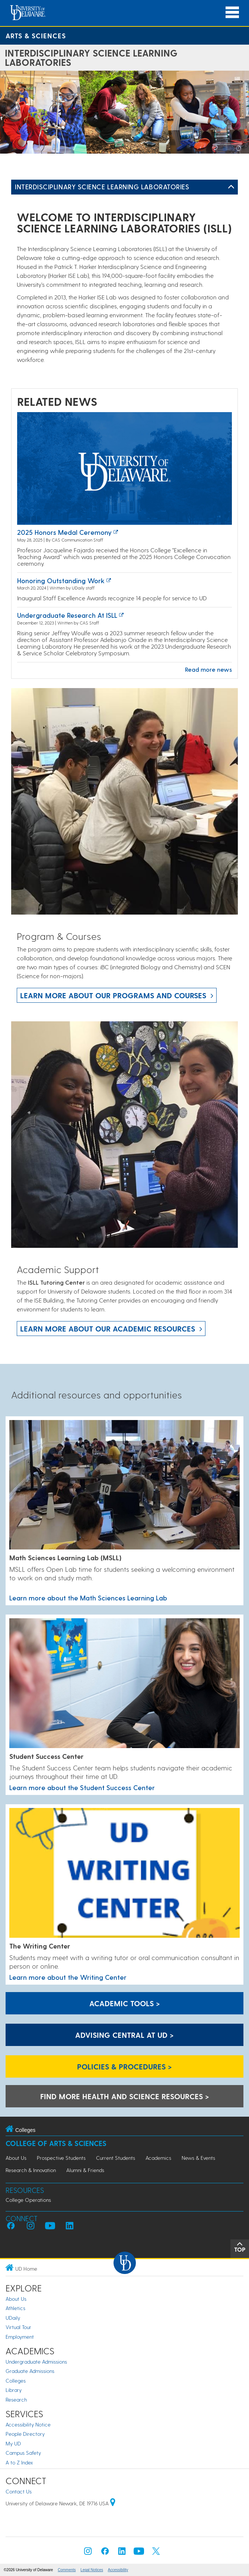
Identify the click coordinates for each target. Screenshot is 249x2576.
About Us (16, 2158)
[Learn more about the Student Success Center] (124, 1683)
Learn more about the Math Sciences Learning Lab (88, 1598)
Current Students (115, 2158)
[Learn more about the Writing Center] (124, 1873)
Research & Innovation (31, 2170)
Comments (67, 2570)
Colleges (16, 2380)
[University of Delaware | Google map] (112, 2503)
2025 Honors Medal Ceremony (64, 532)
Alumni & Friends (85, 2170)
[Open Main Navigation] (232, 12)
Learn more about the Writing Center (68, 1977)
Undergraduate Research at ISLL (67, 615)
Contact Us (19, 2491)
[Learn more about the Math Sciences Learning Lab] (124, 1485)
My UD (13, 2443)
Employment (20, 2337)
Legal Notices (91, 2570)
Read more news (208, 669)
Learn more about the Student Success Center (82, 1787)
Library (14, 2390)
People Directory (25, 2434)
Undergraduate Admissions (36, 2361)
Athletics (15, 2308)
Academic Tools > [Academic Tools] (124, 2003)
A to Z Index (19, 2462)
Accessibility (118, 2570)
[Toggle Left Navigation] (231, 187)
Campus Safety (23, 2453)
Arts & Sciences (36, 35)
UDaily (13, 2318)
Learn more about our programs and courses (113, 995)
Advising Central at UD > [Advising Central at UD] (124, 2034)
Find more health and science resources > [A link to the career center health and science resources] (124, 2096)
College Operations (28, 2200)
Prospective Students (61, 2158)
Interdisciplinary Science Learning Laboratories (102, 186)
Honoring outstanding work (61, 580)
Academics (158, 2158)
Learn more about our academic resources (107, 1328)
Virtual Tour (18, 2327)
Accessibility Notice (28, 2424)
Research (16, 2399)
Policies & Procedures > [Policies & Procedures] (124, 2066)
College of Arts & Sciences (56, 2143)
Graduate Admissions (30, 2371)
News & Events (198, 2158)
